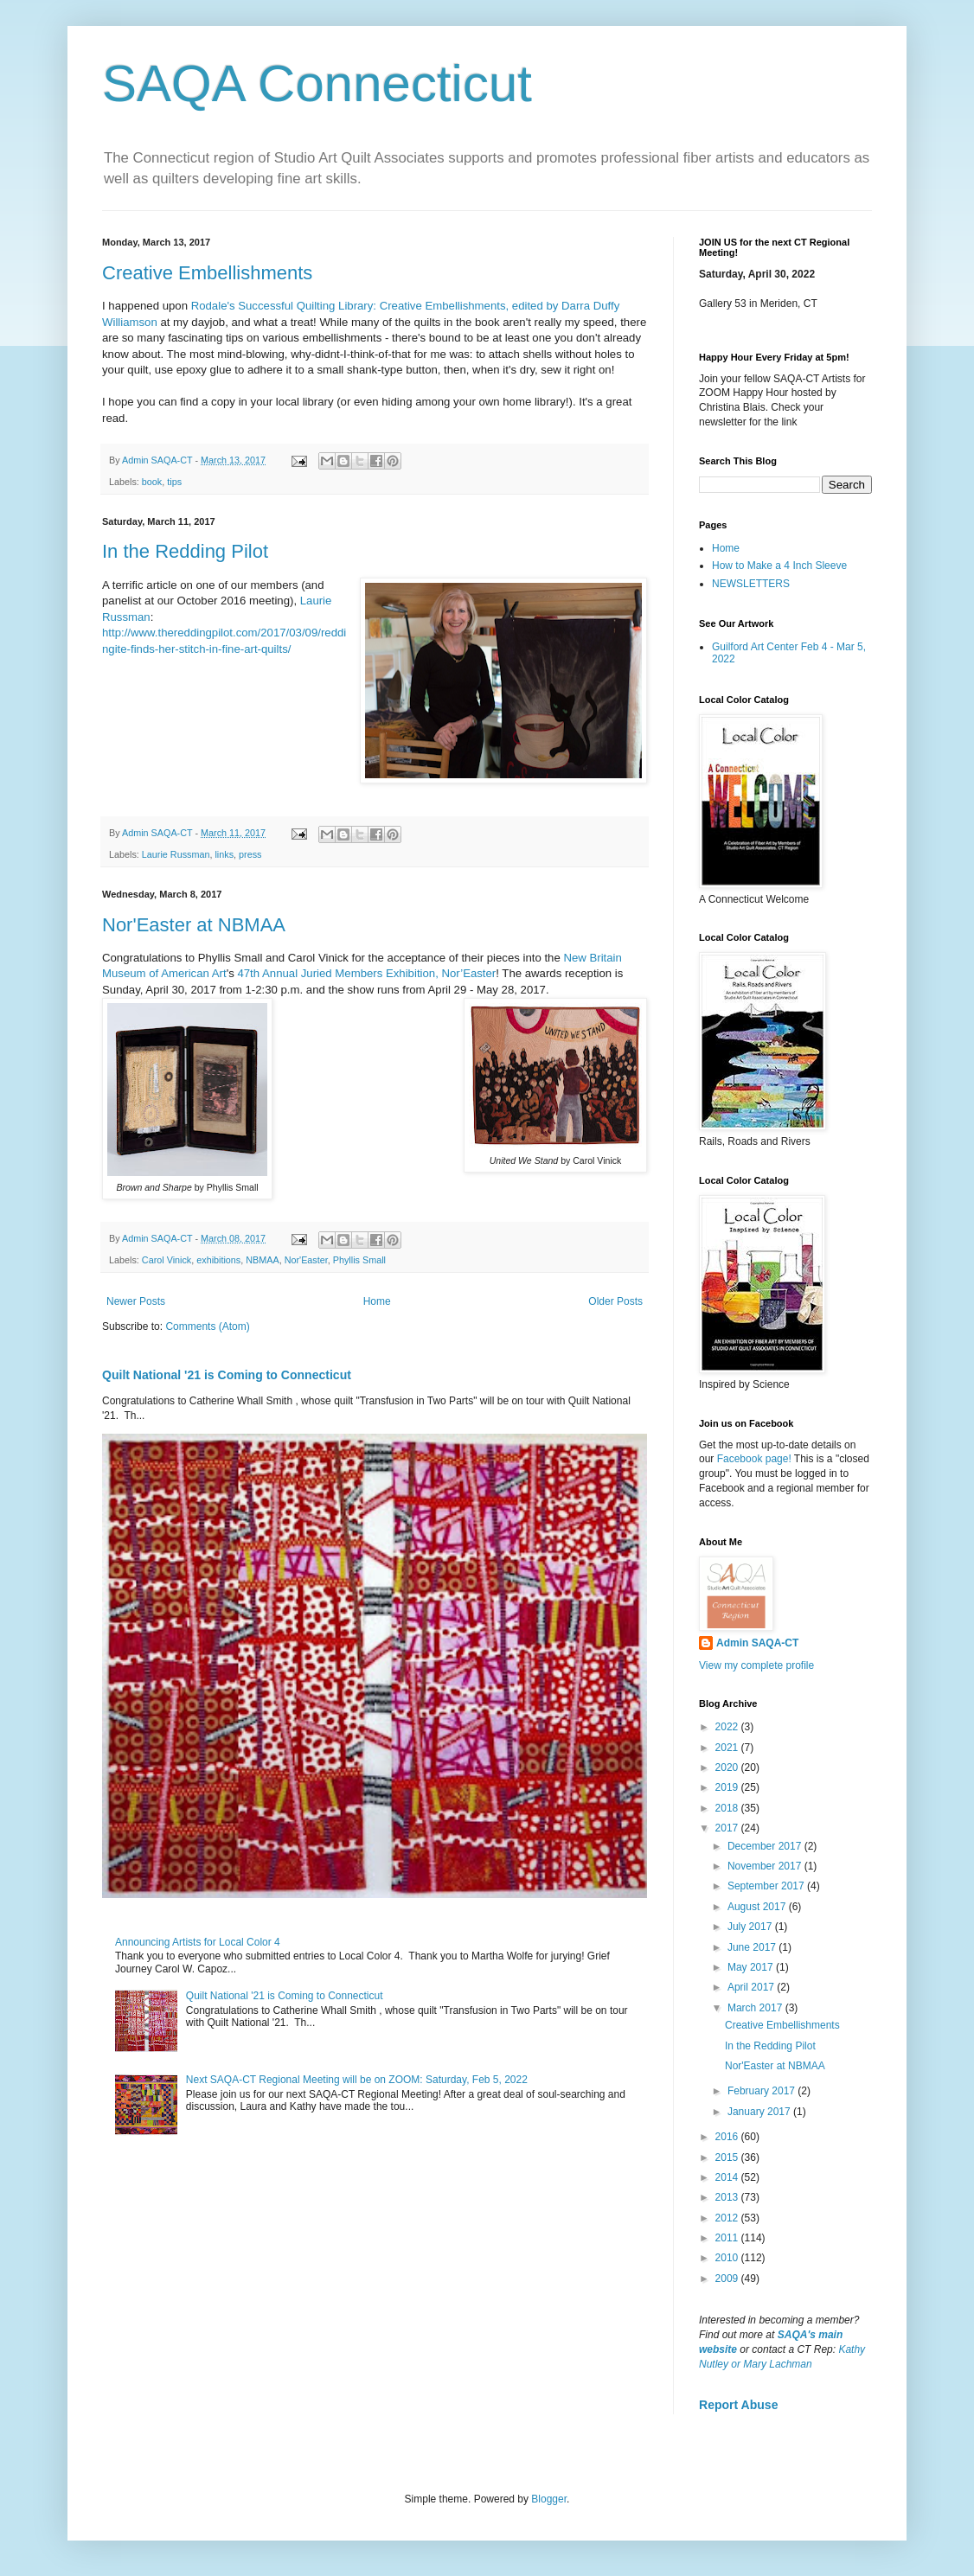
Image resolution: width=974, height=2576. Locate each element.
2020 (728, 1767)
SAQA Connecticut (317, 83)
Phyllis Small (359, 1260)
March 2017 (756, 2008)
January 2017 (760, 2112)
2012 (728, 2218)
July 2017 (751, 1927)
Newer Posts (135, 1301)
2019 (728, 1787)
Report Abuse (738, 2405)
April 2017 (752, 1987)
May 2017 (751, 1967)
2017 (728, 1828)
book (152, 481)
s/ (286, 648)
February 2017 (762, 2091)
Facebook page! (754, 1459)
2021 (728, 1748)
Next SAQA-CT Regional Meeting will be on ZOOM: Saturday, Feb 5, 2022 (357, 2080)
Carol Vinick (166, 1260)
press (250, 854)
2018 (728, 1808)
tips (174, 481)
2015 (728, 2157)
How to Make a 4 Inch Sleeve (779, 565)
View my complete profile (756, 1665)
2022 (728, 1727)
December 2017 (765, 1846)
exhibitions (218, 1260)
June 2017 (753, 1947)
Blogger (549, 2499)
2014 (728, 2177)
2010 (728, 2258)
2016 (728, 2137)
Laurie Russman (176, 854)
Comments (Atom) (207, 1326)
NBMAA (262, 1260)
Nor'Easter (306, 1260)
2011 (728, 2238)
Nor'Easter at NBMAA (193, 925)
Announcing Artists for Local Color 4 (197, 1942)
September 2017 (767, 1886)
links (224, 854)
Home (377, 1301)
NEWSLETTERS (751, 584)
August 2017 (758, 1907)
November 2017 (765, 1866)
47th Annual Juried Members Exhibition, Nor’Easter (366, 973)
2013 (728, 2197)
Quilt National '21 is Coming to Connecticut (226, 1375)
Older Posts (615, 1301)
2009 (728, 2278)
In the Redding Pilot (185, 551)
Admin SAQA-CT (757, 1643)
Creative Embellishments (207, 273)
